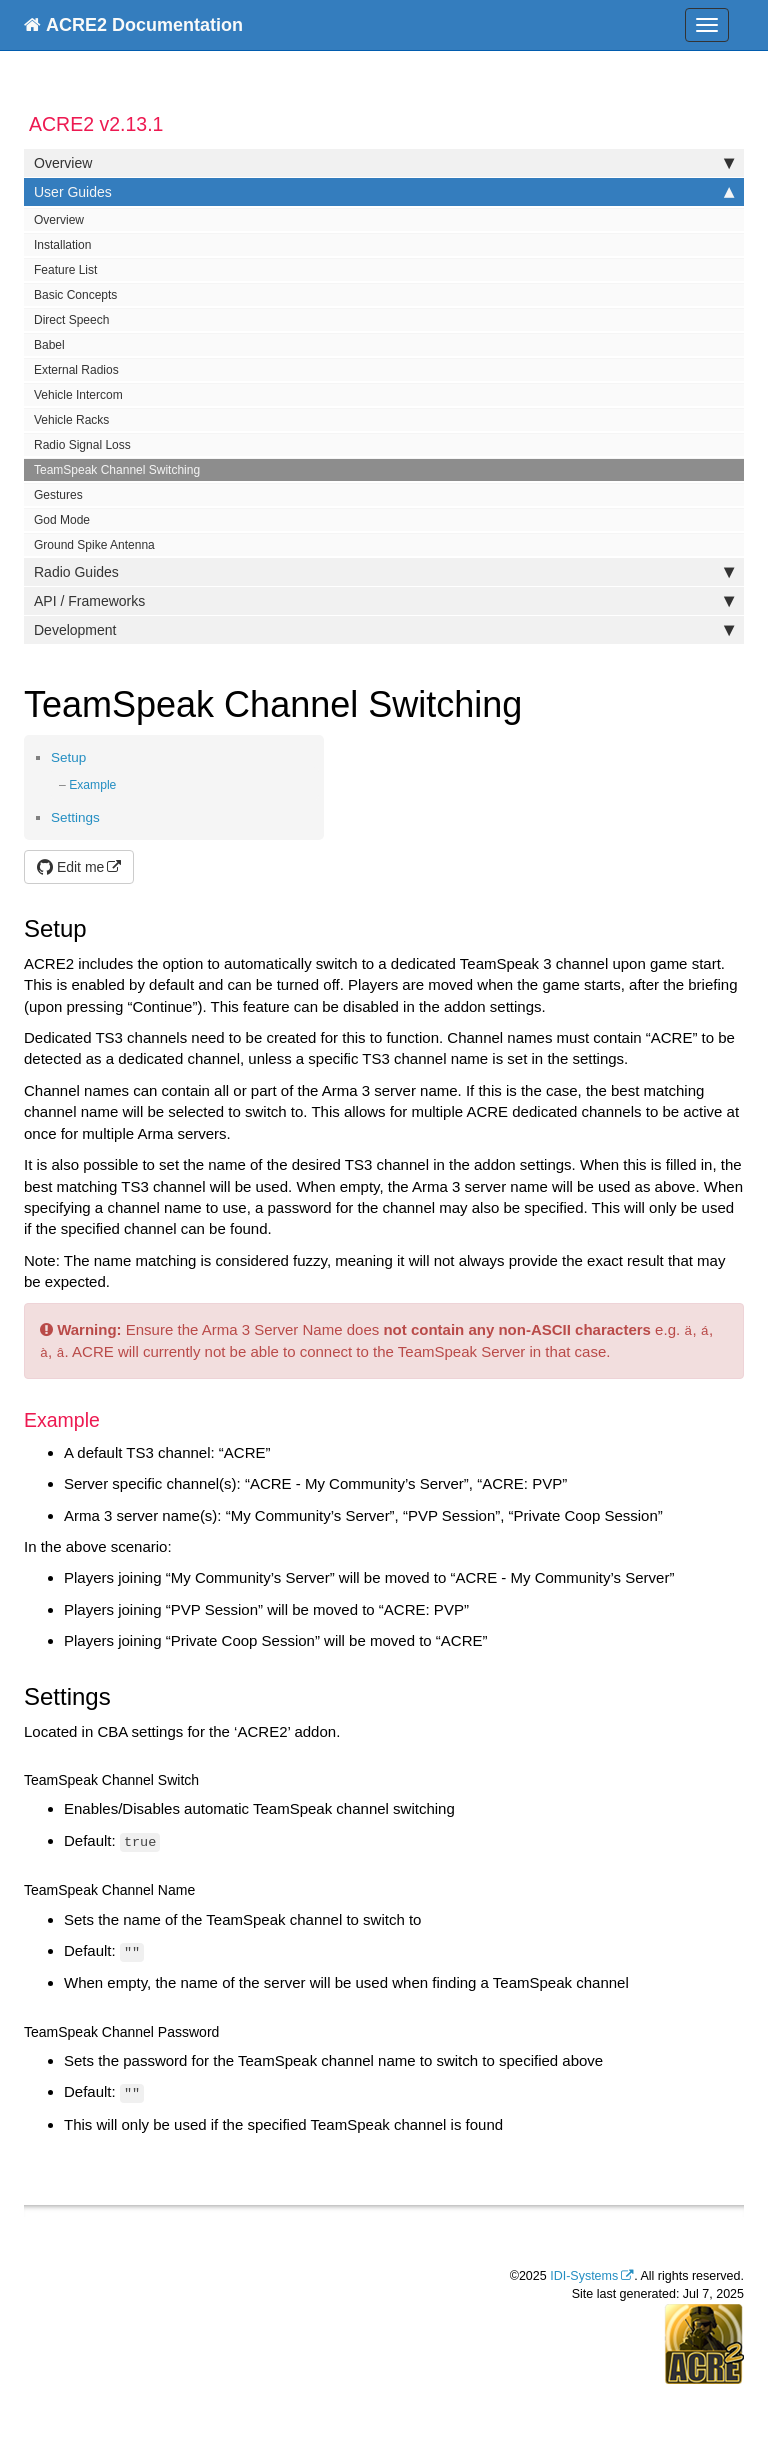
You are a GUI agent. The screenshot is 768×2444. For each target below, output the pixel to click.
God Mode (62, 520)
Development (384, 630)
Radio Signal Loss (82, 445)
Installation (62, 245)
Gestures (58, 495)
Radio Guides (384, 572)
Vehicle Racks (71, 420)
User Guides (384, 192)
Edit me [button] (70, 867)
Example (92, 785)
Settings (75, 817)
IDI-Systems (584, 2276)
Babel (49, 345)
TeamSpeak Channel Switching (117, 470)
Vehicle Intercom (78, 395)
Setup (68, 757)
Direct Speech (71, 320)
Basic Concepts (75, 295)
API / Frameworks (384, 601)
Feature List (65, 270)
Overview (384, 163)
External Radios (76, 370)
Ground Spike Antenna (94, 545)
